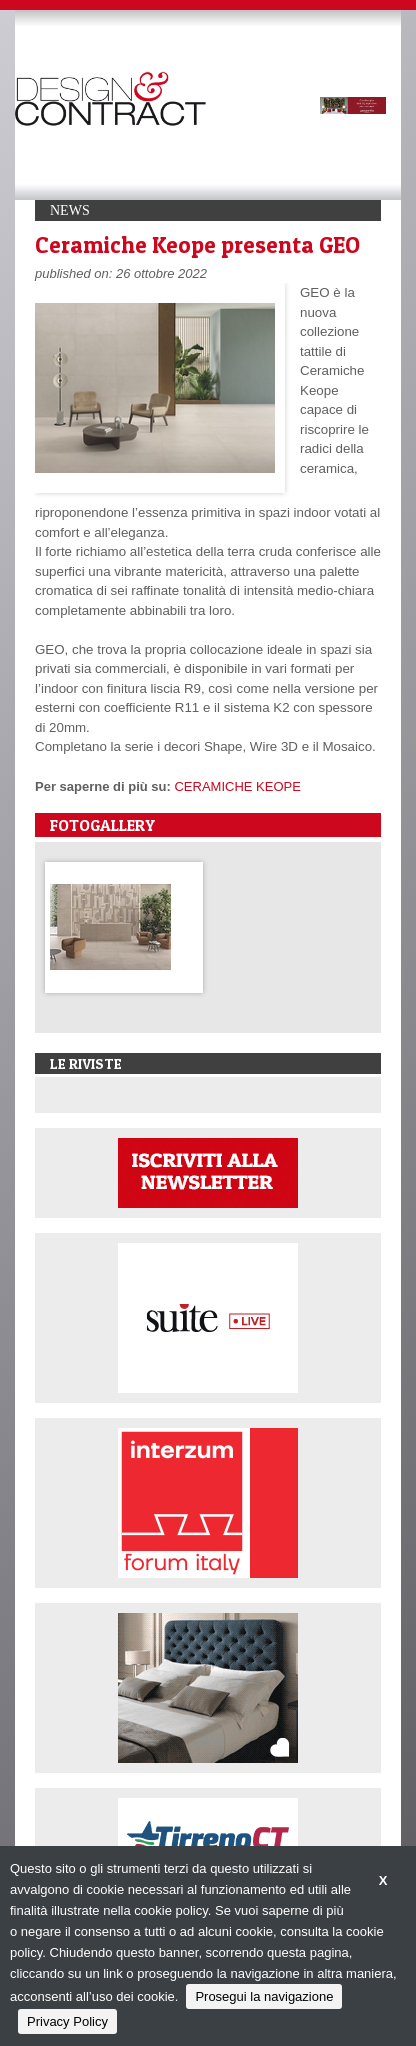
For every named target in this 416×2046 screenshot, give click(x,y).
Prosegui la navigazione (264, 1996)
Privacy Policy (67, 2021)
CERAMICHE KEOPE (237, 786)
